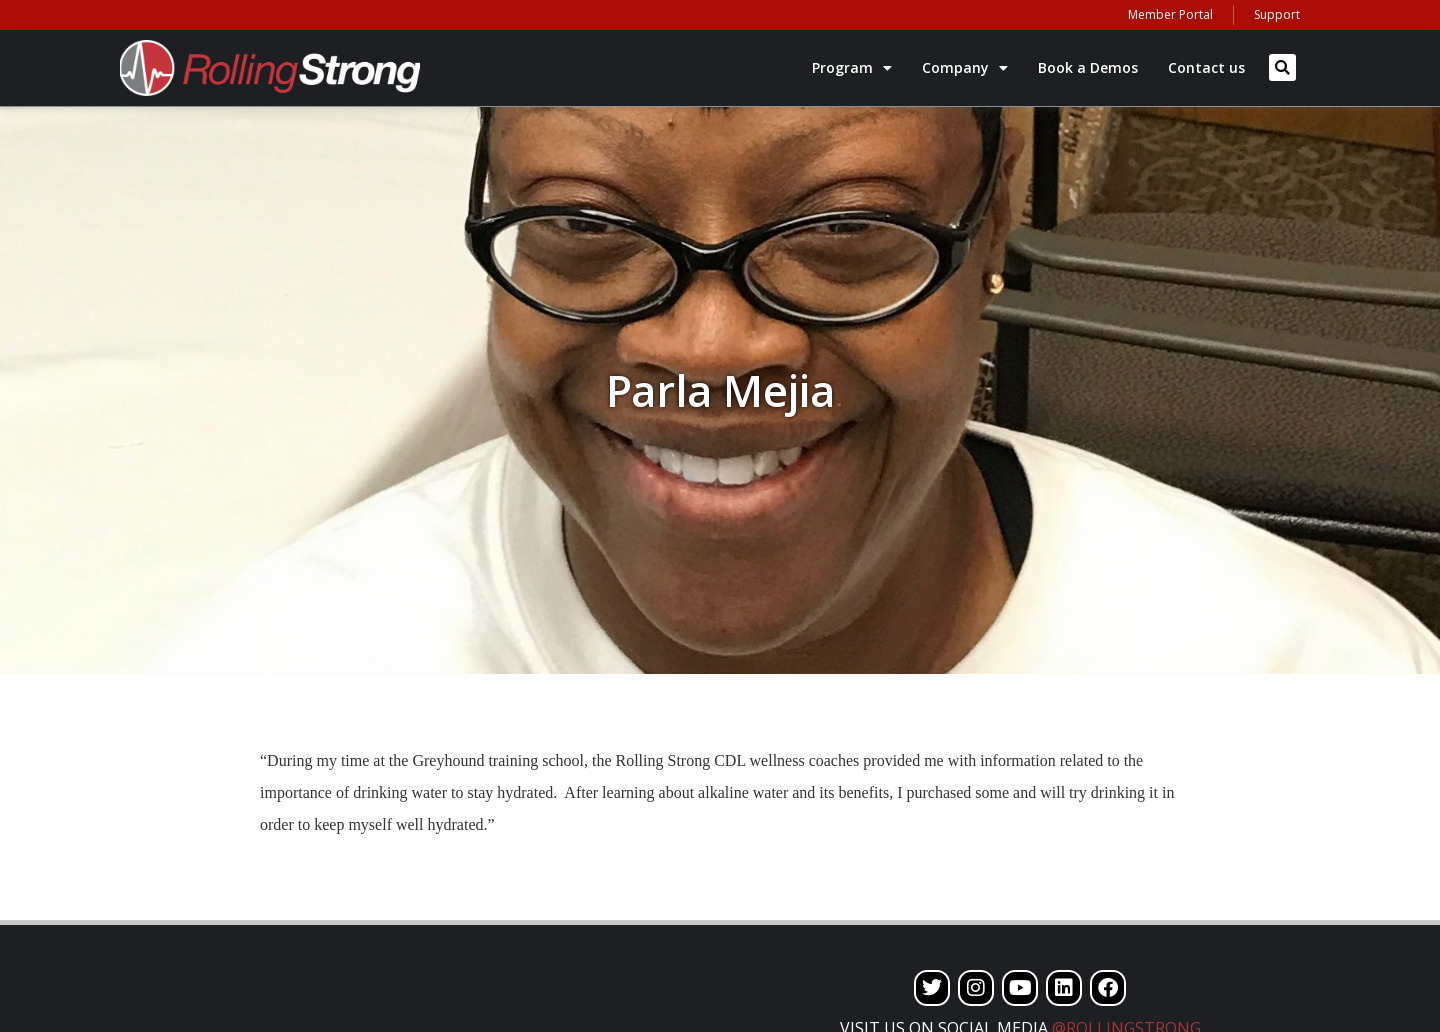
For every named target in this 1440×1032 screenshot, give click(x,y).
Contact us (1206, 67)
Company (965, 68)
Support (1277, 14)
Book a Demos (1088, 67)
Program (852, 68)
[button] (1282, 67)
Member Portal (1170, 14)
